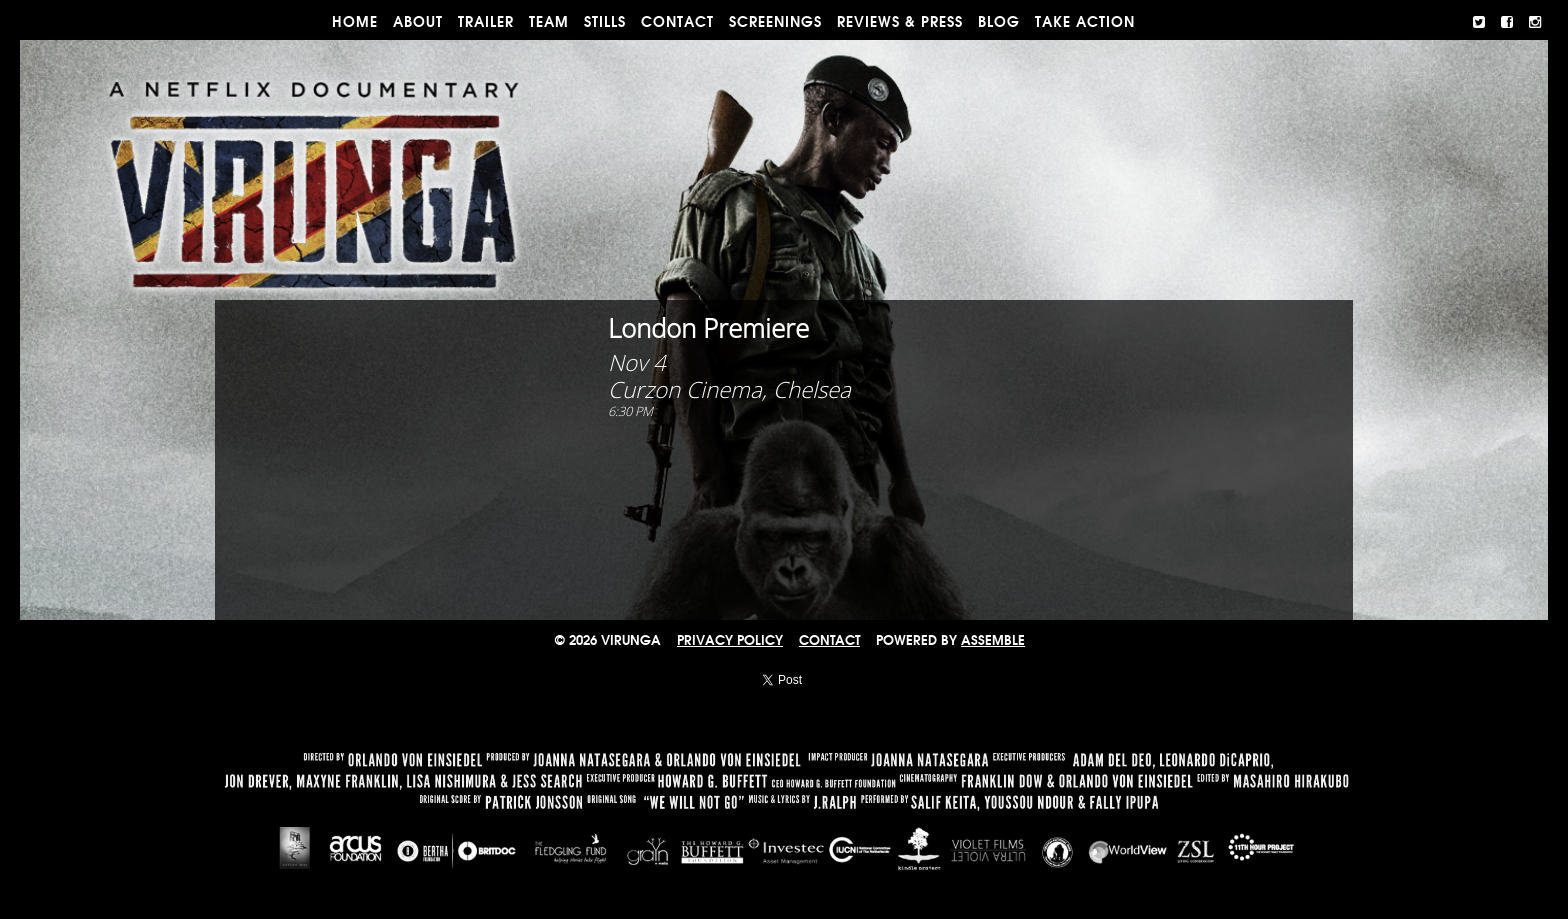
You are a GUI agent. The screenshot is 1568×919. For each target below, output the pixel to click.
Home (355, 22)
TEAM (549, 22)
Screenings (775, 22)
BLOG (999, 22)
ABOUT (418, 22)
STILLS (605, 22)
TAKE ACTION (1085, 22)
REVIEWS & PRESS (900, 22)
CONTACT (677, 22)
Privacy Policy (730, 640)
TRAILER (486, 22)
